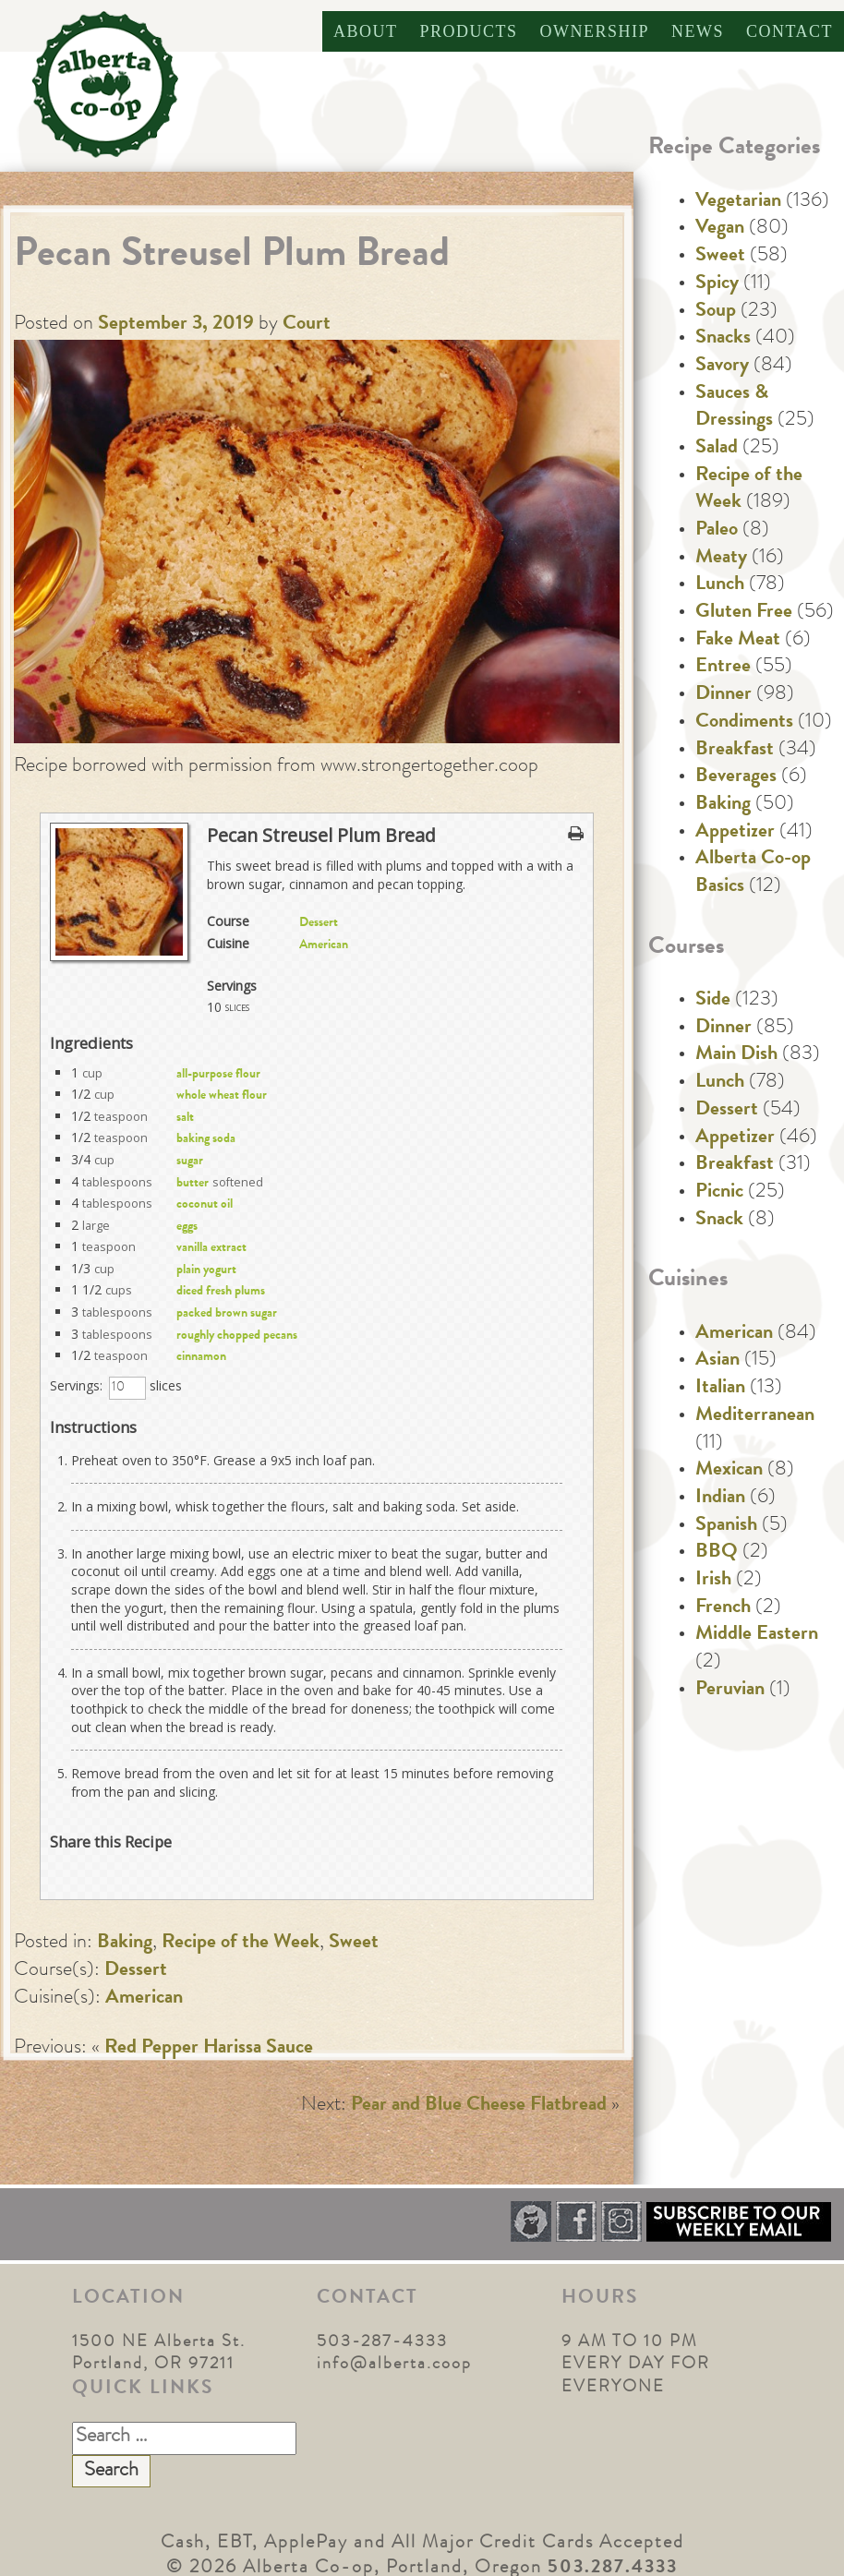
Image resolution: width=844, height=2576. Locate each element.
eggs (187, 1227)
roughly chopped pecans (236, 1336)
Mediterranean (754, 1416)
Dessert (318, 923)
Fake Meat (737, 641)
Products (468, 31)
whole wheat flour (221, 1095)
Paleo (716, 531)
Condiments (744, 723)
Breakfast (734, 750)
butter (192, 1183)
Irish (713, 1581)
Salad (716, 449)
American (323, 945)
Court (307, 325)
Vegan (719, 229)
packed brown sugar (226, 1313)
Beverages (736, 777)
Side (712, 1001)
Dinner (723, 695)
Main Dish (736, 1055)
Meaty (721, 558)
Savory (722, 366)
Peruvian (730, 1690)
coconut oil (204, 1204)
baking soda (205, 1139)
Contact (789, 31)
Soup (715, 312)
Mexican (729, 1471)
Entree (723, 667)
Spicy (717, 284)
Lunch (719, 585)
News (697, 31)
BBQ (716, 1553)
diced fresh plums (220, 1291)
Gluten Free (743, 613)
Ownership (594, 31)
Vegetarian (738, 202)
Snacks (723, 339)
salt (185, 1118)
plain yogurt (206, 1270)
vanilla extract (211, 1248)
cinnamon (201, 1357)
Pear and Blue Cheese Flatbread (479, 2106)
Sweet (354, 1943)
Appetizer (735, 833)
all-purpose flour (218, 1074)
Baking (124, 1943)
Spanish (726, 1526)
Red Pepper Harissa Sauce (208, 2049)
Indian (720, 1498)
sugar (189, 1161)
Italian (720, 1388)
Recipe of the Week (241, 1943)
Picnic (719, 1193)
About (365, 31)
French (723, 1608)
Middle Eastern (756, 1635)
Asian (717, 1361)
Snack (719, 1220)
